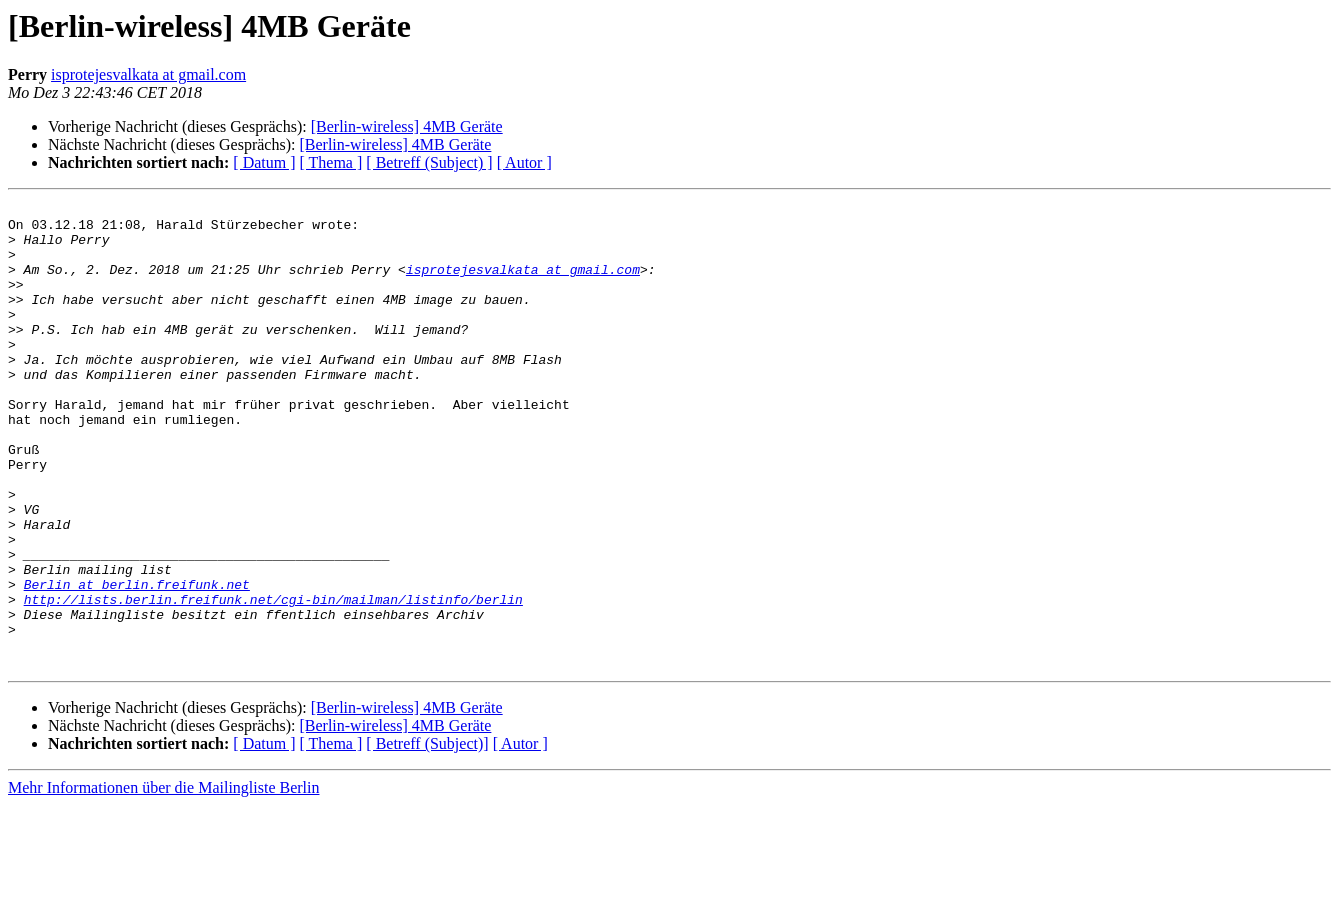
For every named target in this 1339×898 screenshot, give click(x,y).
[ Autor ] (524, 162)
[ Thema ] (331, 162)
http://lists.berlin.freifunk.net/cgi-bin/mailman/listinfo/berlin (273, 680)
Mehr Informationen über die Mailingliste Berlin (163, 880)
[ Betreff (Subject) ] (429, 162)
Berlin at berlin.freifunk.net (137, 662)
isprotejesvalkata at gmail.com (148, 74)
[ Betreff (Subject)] (427, 836)
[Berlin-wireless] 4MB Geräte (407, 126)
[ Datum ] (264, 162)
